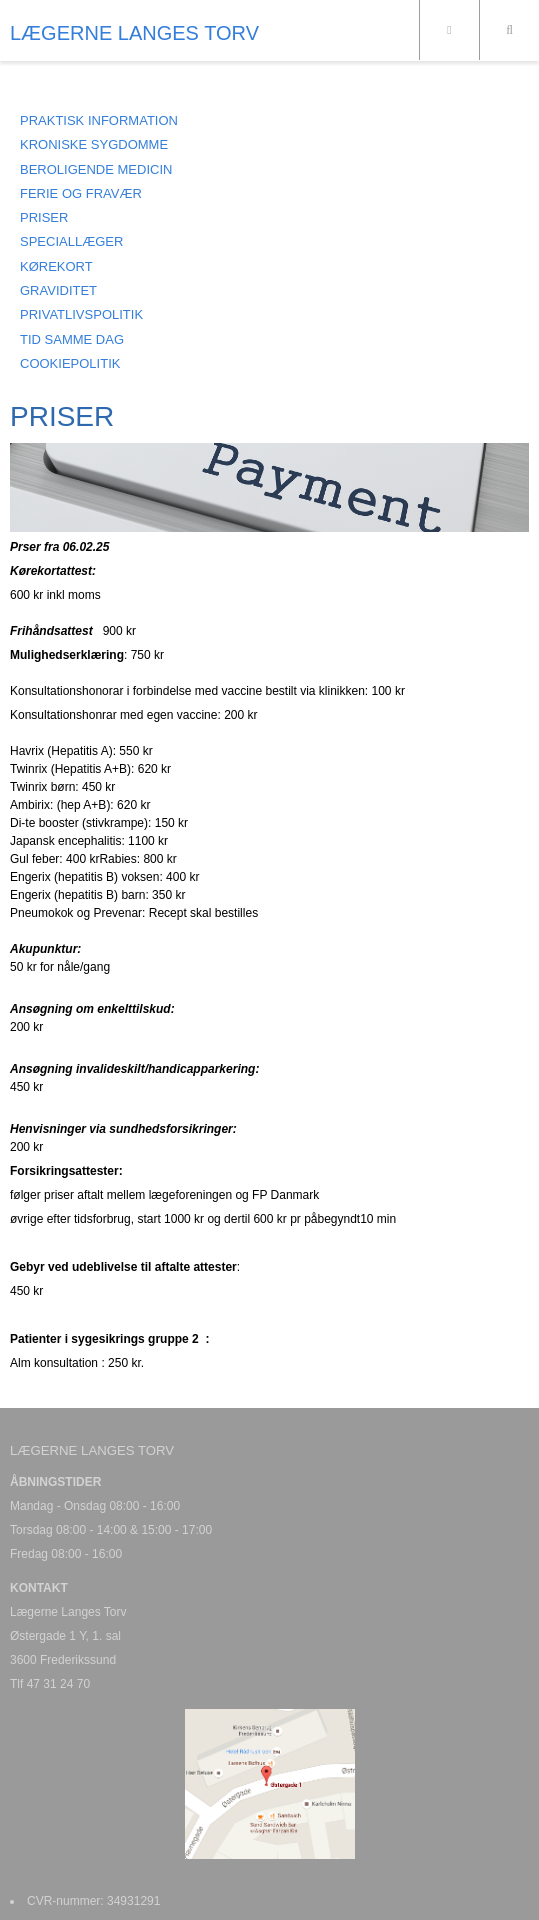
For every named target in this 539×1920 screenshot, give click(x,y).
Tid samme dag (72, 339)
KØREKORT (56, 266)
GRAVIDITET (58, 290)
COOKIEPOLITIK (70, 363)
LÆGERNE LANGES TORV (134, 33)
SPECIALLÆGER (71, 241)
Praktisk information (99, 120)
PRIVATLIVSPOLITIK (81, 314)
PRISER (44, 217)
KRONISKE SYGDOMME (94, 144)
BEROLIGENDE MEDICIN (96, 169)
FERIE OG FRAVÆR (81, 193)
